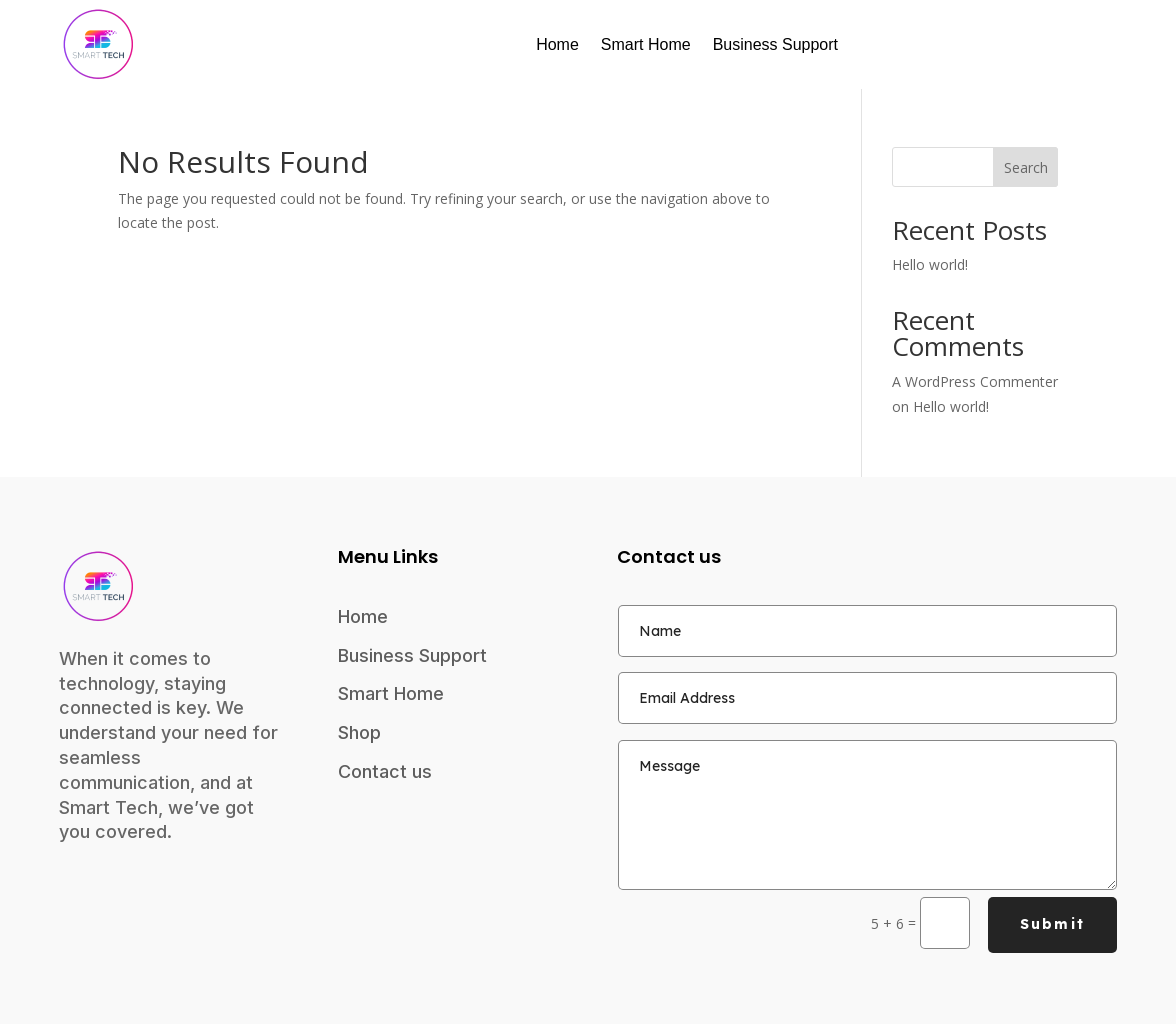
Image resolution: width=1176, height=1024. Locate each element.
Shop (359, 732)
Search (1026, 167)
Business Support (775, 44)
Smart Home (646, 44)
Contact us (385, 771)
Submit (1052, 924)
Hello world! (930, 264)
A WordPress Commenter (975, 381)
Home (557, 44)
